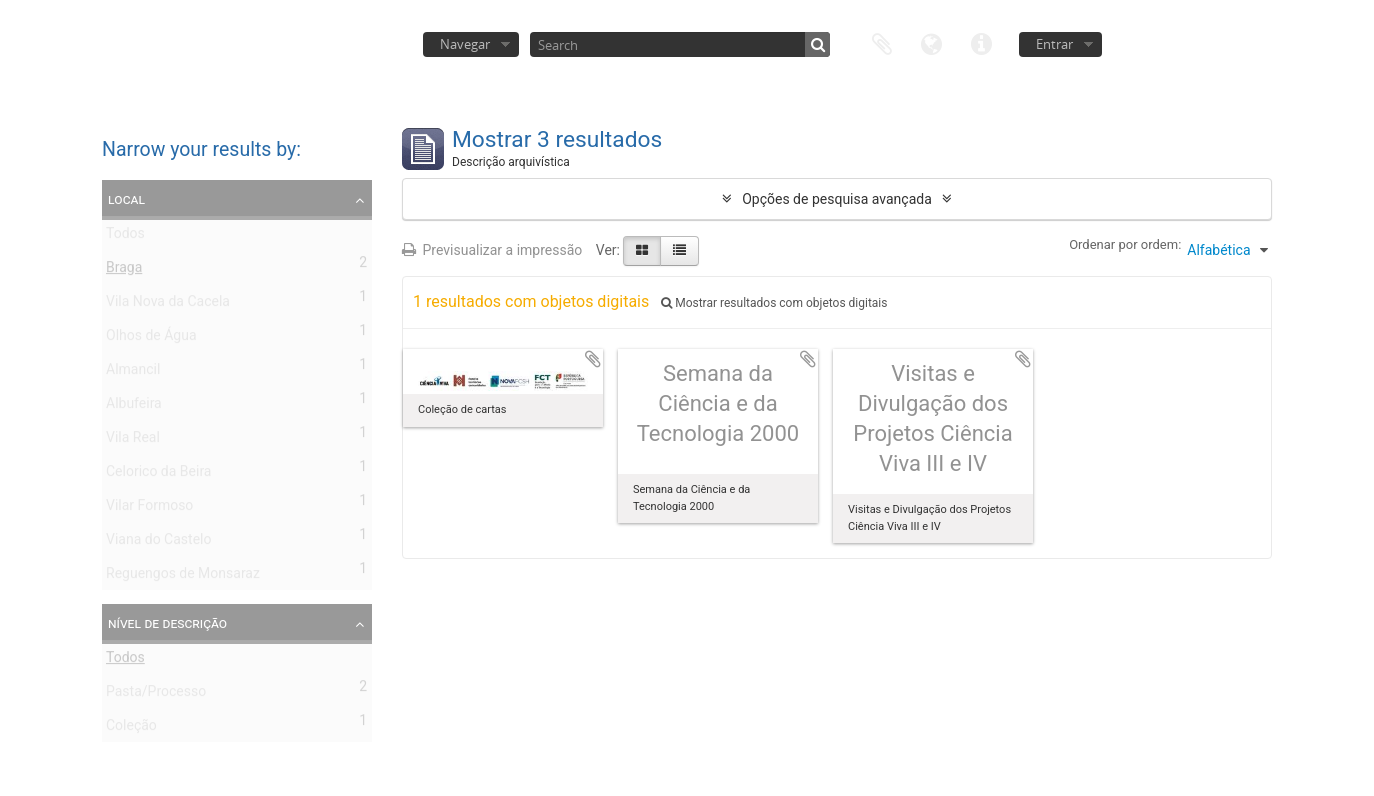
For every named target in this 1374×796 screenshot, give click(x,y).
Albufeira (134, 407)
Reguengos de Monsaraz (183, 577)
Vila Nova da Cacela (168, 305)
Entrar (1054, 44)
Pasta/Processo (156, 695)
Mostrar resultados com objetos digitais (774, 303)
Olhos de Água (151, 339)
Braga (124, 271)
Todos (125, 237)
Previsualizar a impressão (492, 250)
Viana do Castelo (158, 543)
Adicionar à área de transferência (593, 359)
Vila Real (133, 441)
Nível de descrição (167, 623)
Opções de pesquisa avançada (837, 199)
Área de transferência (882, 42)
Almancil (133, 373)
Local (126, 199)
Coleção (131, 729)
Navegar (465, 44)
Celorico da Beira (158, 475)
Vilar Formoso (149, 509)
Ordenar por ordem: (1125, 244)
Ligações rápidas (982, 42)
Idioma (932, 42)
